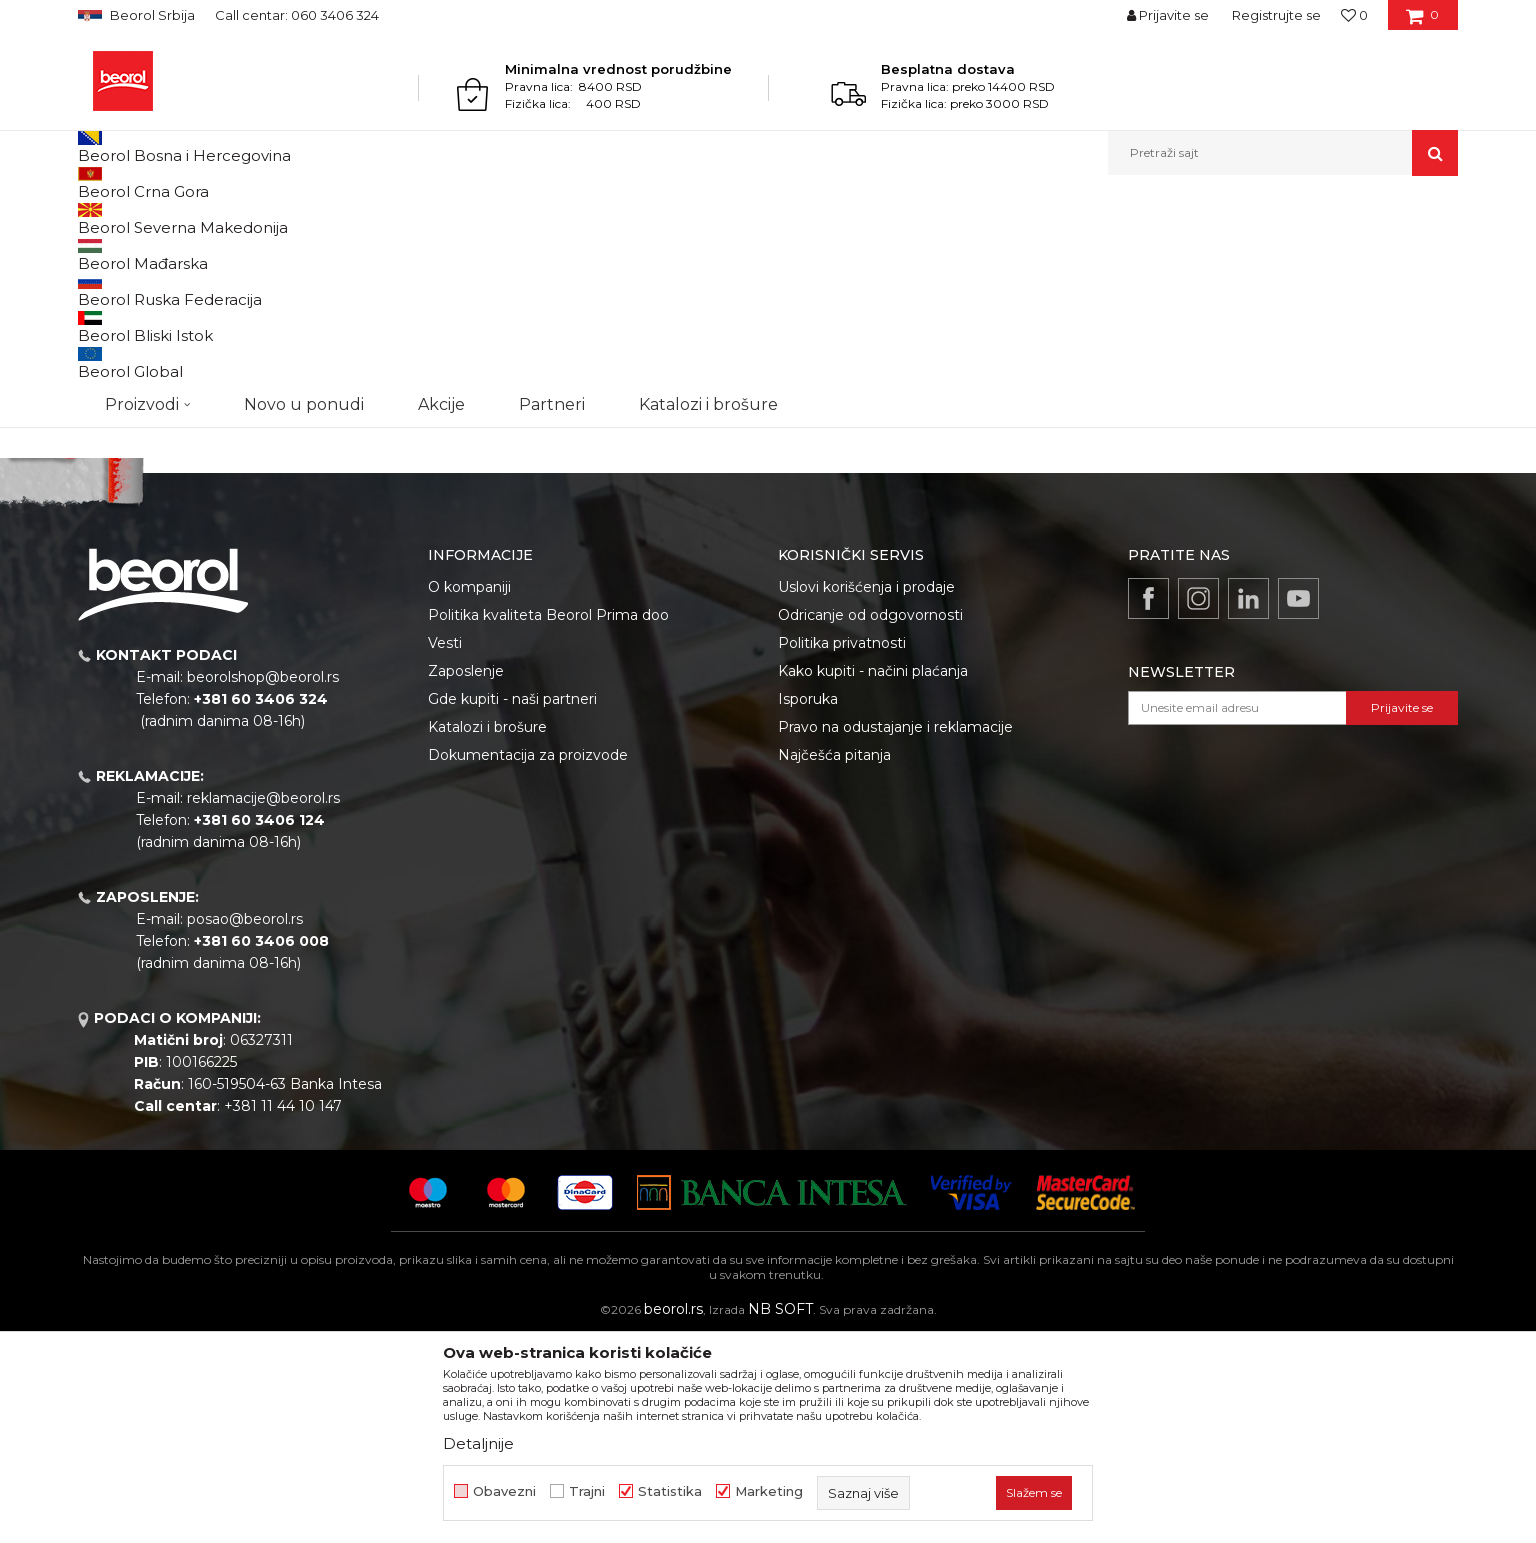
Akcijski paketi (239, 218)
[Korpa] (1422, 22)
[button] (1283, 153)
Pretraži (179, 537)
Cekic (114, 385)
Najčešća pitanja (834, 961)
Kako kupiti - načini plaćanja (873, 877)
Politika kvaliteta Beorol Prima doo (548, 821)
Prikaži (1244, 251)
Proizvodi (156, 218)
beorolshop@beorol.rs (263, 883)
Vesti (445, 849)
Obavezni (504, 1491)
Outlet (117, 337)
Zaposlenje (466, 877)
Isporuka (808, 905)
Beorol (96, 218)
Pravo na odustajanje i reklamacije (895, 933)
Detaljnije (478, 1443)
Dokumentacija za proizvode (528, 961)
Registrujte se (1276, 15)
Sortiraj (953, 251)
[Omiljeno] (1354, 15)
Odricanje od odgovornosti (870, 821)
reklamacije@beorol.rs (263, 1004)
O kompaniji (469, 793)
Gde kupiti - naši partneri (512, 905)
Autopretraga (861, 251)
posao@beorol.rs (245, 1125)
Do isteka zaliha (144, 409)
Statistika (670, 1491)
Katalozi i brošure (487, 933)
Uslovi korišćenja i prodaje (866, 793)
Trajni (587, 1491)
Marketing (769, 1491)
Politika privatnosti (842, 849)
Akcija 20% (130, 361)
